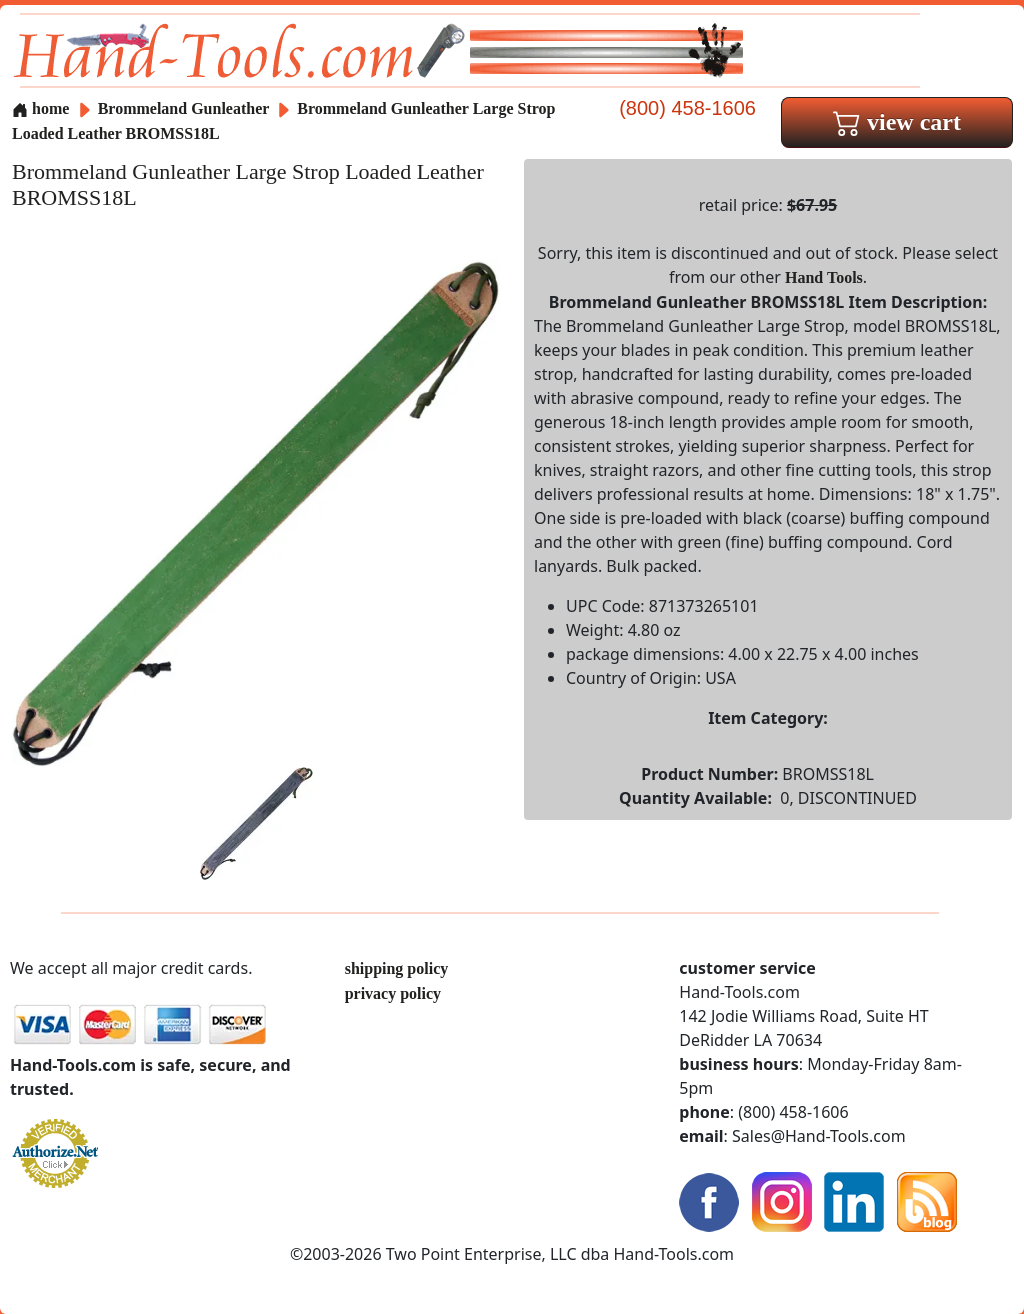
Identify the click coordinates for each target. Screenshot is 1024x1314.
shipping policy (397, 968)
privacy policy (393, 993)
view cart (897, 122)
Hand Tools (824, 277)
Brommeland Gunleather (185, 108)
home (40, 108)
